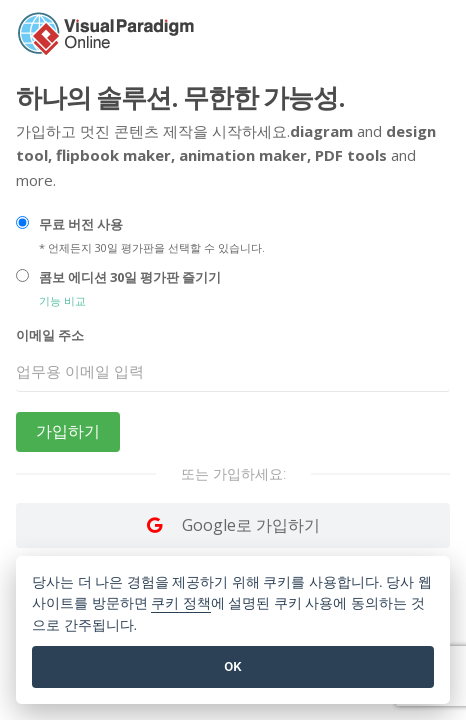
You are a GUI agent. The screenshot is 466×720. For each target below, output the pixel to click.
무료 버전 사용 (81, 224)
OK (232, 666)
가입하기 (68, 431)
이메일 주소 (50, 335)
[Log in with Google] (233, 525)
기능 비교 (62, 300)
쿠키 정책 (181, 603)
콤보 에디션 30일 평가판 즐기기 (130, 277)
